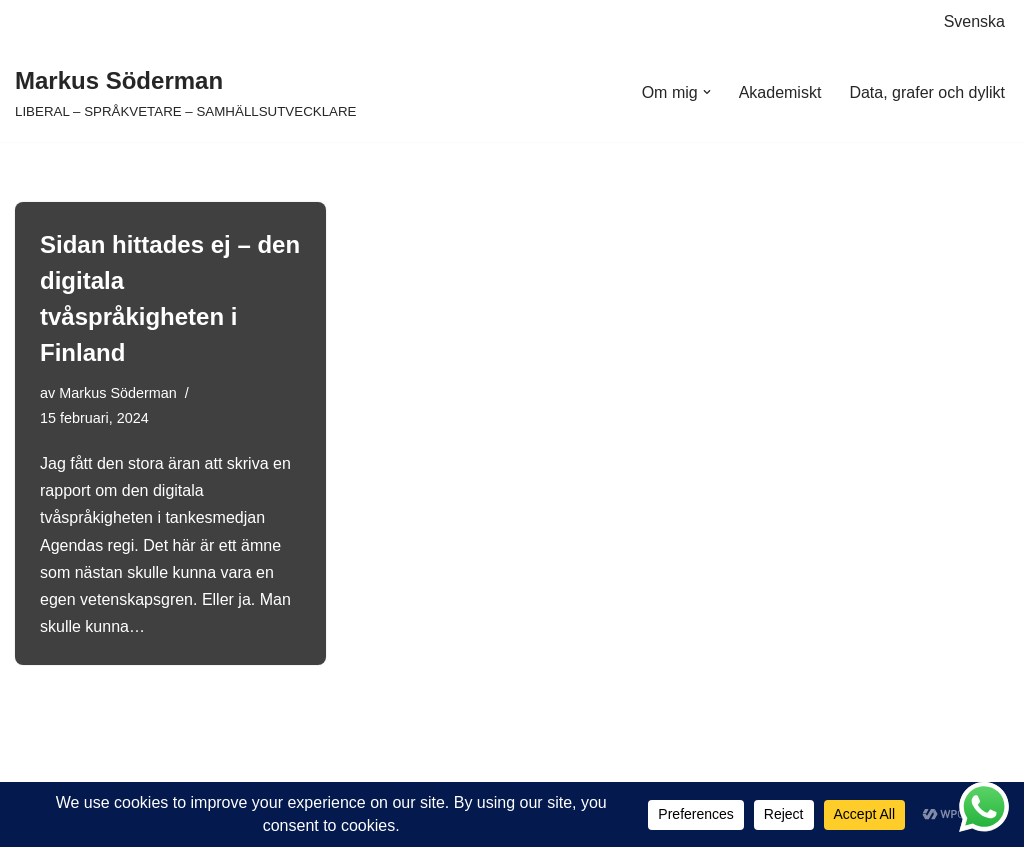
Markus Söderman (118, 393)
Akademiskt (780, 92)
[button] (707, 92)
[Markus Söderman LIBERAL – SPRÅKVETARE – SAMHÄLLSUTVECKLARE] (185, 92)
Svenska (974, 21)
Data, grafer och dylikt (927, 92)
